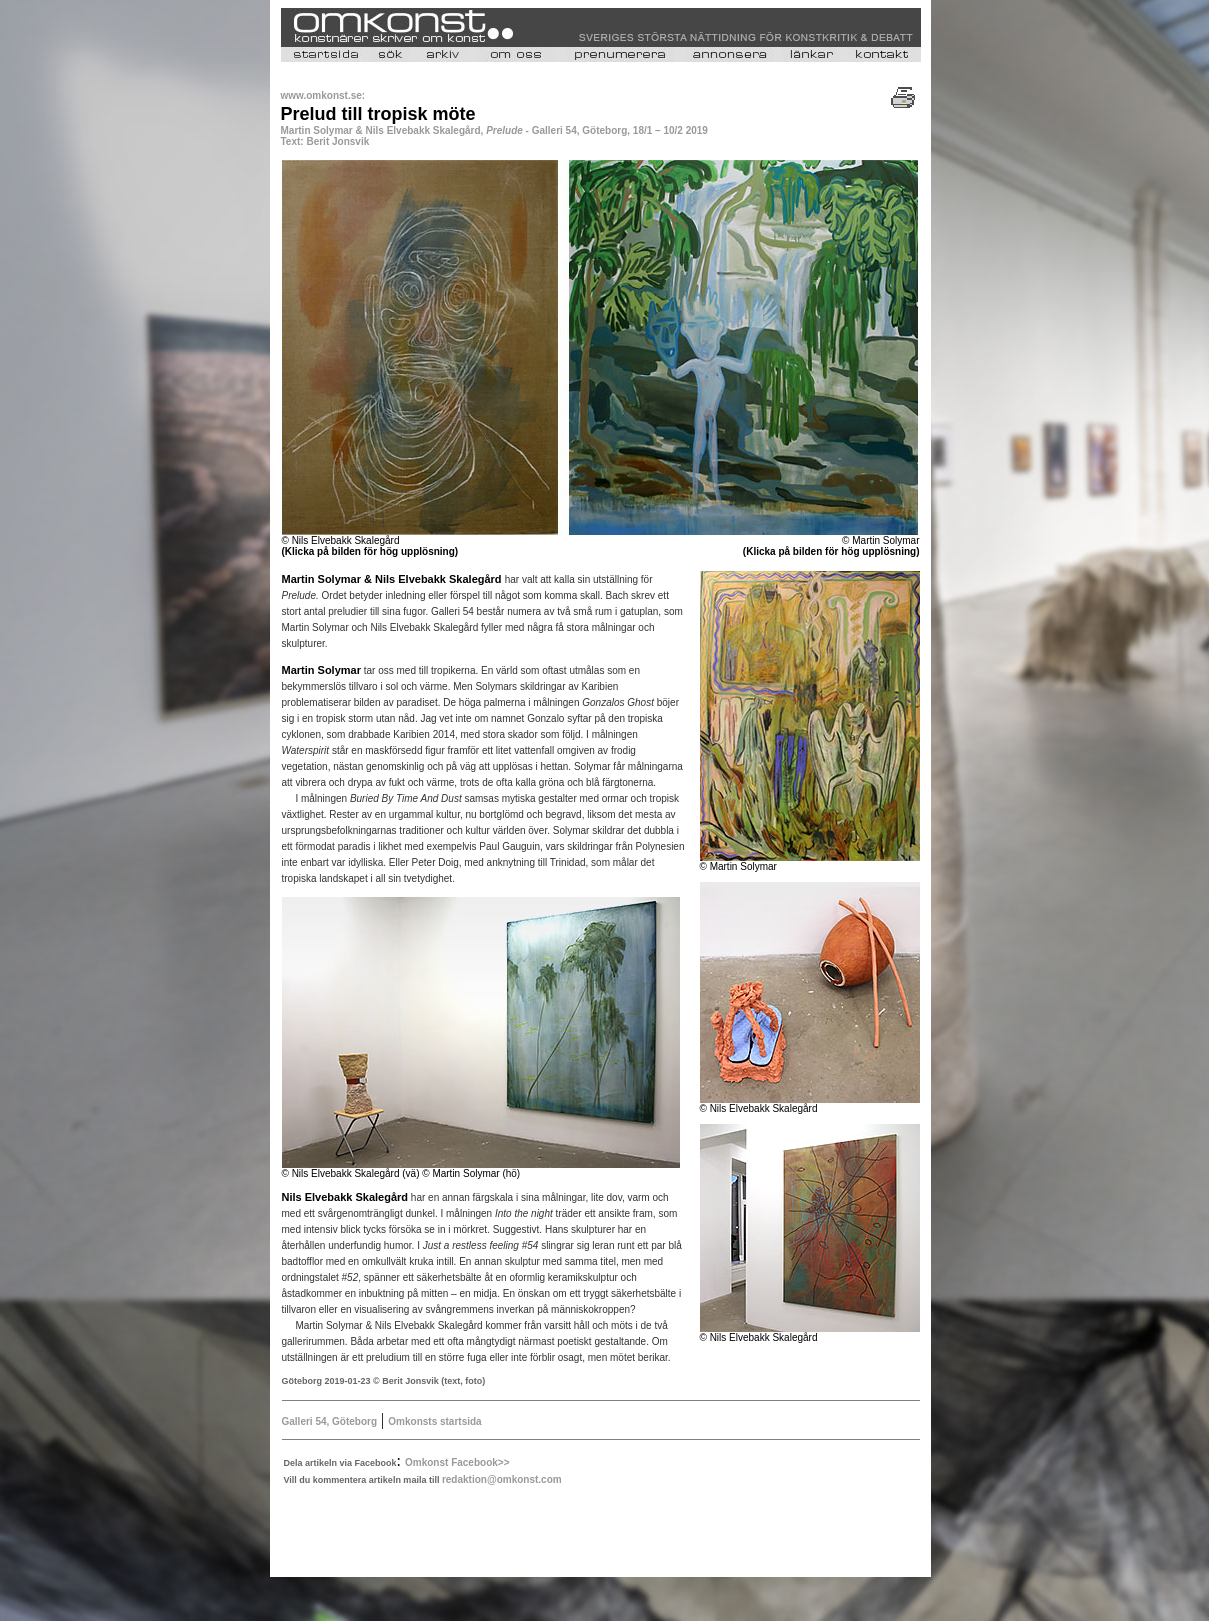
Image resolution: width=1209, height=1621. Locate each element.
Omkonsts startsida (434, 1421)
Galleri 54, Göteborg (330, 1421)
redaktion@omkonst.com (502, 1479)
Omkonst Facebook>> (457, 1462)
